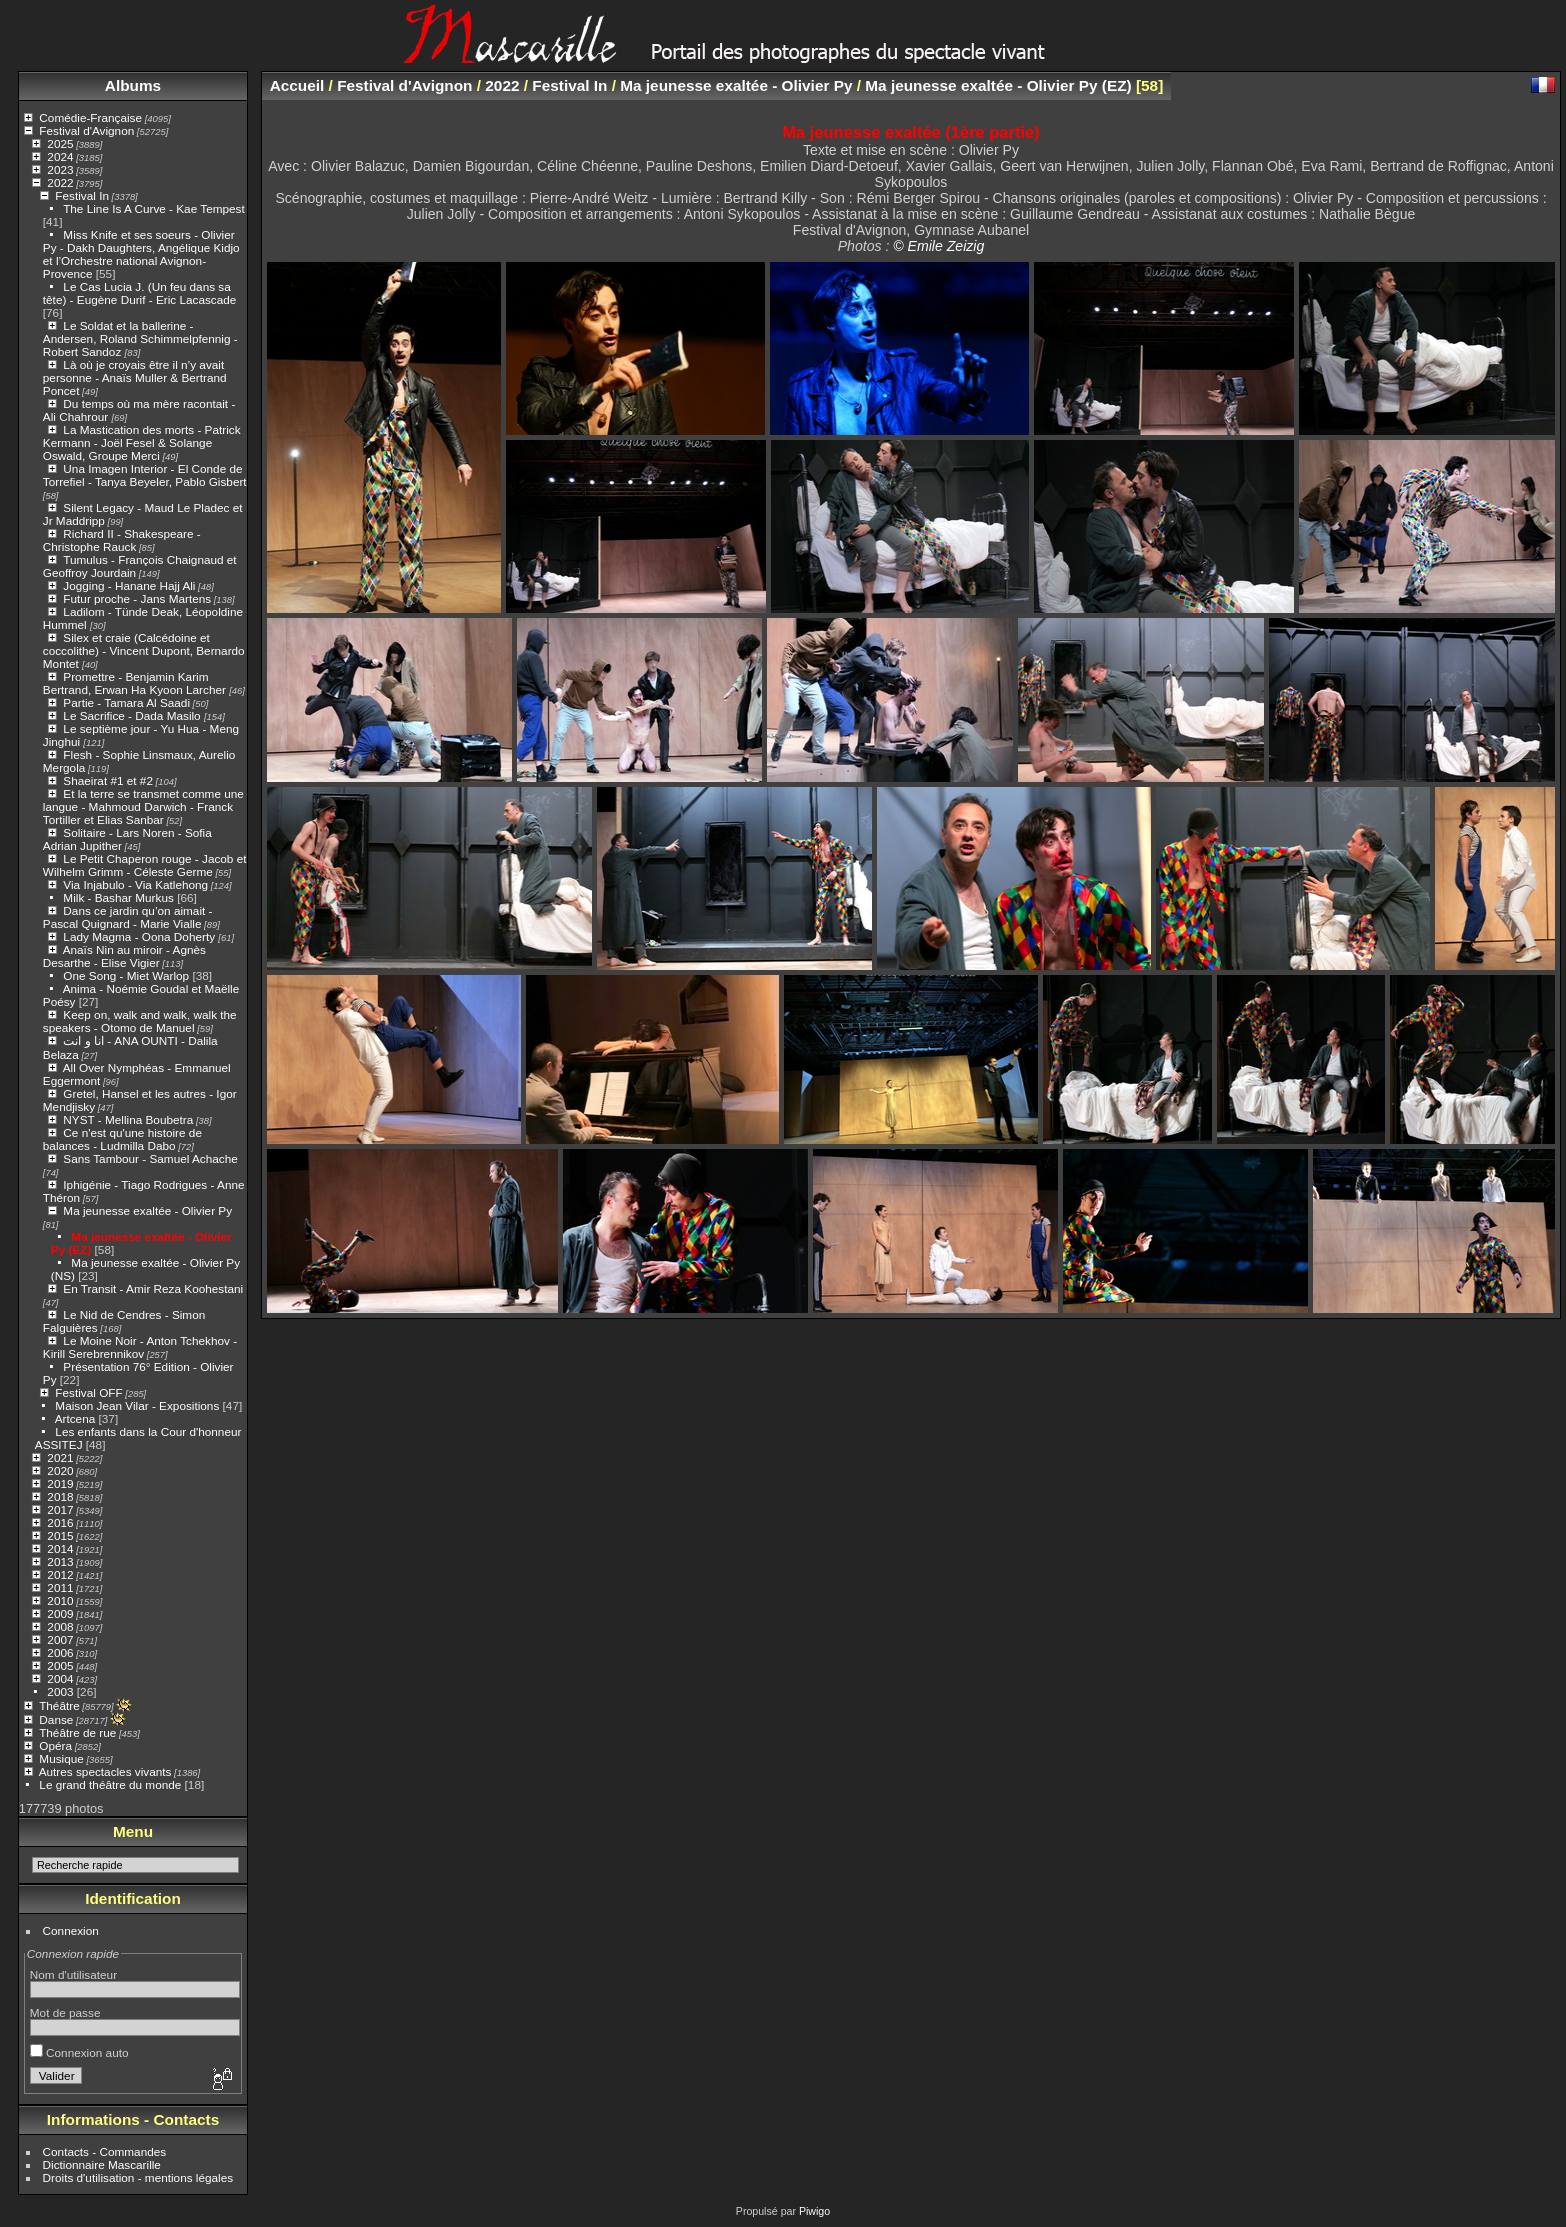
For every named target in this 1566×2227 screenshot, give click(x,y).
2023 (60, 169)
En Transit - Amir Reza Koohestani (153, 1288)
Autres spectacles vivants (105, 1771)
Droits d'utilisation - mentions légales (138, 2177)
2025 (60, 143)
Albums (133, 85)
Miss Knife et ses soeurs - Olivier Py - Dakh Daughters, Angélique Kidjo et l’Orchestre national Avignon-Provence (141, 254)
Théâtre (59, 1705)
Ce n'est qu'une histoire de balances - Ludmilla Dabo (122, 1139)
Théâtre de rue (77, 1732)
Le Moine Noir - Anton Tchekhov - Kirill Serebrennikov (140, 1347)
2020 (60, 1470)
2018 (60, 1496)
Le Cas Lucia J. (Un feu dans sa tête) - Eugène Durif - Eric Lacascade (140, 293)
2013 (60, 1561)
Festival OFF (88, 1392)
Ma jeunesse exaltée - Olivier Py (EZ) (998, 85)
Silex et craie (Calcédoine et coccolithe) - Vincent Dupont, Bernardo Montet (144, 650)
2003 (60, 1691)
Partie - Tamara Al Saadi (126, 702)
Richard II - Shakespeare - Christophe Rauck (122, 540)
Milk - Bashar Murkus (118, 897)
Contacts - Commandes (105, 2151)
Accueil (297, 85)
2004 (60, 1678)
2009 (60, 1613)
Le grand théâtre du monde (110, 1784)
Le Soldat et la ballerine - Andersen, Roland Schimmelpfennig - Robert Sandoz (140, 338)
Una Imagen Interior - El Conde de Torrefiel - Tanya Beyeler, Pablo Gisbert (145, 475)
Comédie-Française (90, 117)
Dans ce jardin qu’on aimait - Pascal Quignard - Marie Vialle (128, 917)
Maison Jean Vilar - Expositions (137, 1405)
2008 (60, 1626)
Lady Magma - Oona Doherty (140, 936)
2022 (60, 182)
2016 (60, 1522)
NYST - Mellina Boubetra (128, 1119)
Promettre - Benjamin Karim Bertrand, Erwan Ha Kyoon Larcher (136, 683)
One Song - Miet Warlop (126, 975)
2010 (60, 1600)
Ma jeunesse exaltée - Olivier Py (147, 1210)
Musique (61, 1758)
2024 (60, 156)
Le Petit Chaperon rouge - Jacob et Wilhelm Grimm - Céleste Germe (145, 865)
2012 (60, 1574)
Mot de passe (65, 2012)
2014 (60, 1548)
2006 (60, 1652)
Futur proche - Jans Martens (137, 598)
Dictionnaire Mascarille (102, 2164)
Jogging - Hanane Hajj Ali (129, 585)
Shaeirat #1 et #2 (108, 780)
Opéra (55, 1745)
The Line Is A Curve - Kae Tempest (154, 208)
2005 (60, 1665)
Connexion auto (79, 2052)
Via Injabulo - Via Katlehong (135, 884)
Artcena (75, 1418)
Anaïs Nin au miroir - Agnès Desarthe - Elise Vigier (124, 956)
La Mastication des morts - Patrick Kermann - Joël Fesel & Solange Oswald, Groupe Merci (142, 442)
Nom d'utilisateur (73, 1974)
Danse (56, 1719)
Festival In (82, 195)
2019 (60, 1483)
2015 (60, 1535)
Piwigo (814, 2211)
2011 (60, 1587)
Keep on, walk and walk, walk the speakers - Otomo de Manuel (140, 1021)
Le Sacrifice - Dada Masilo (133, 715)
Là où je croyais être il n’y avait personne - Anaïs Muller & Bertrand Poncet (135, 377)
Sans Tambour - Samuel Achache (150, 1158)
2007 (60, 1639)
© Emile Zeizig (938, 246)
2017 (60, 1509)
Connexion (71, 1930)
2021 (60, 1457)
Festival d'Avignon (86, 130)
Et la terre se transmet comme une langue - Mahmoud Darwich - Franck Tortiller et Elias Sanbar (143, 806)
